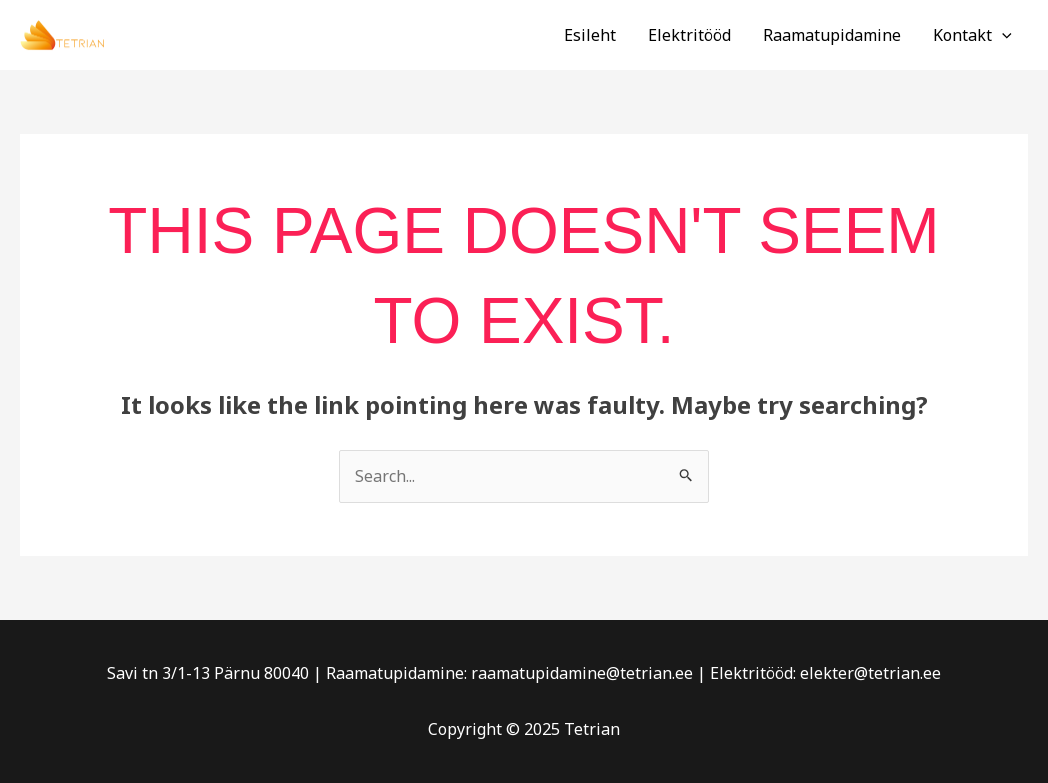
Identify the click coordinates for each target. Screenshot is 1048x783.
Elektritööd (689, 35)
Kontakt (972, 35)
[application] (1002, 35)
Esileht (590, 35)
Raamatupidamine (832, 35)
